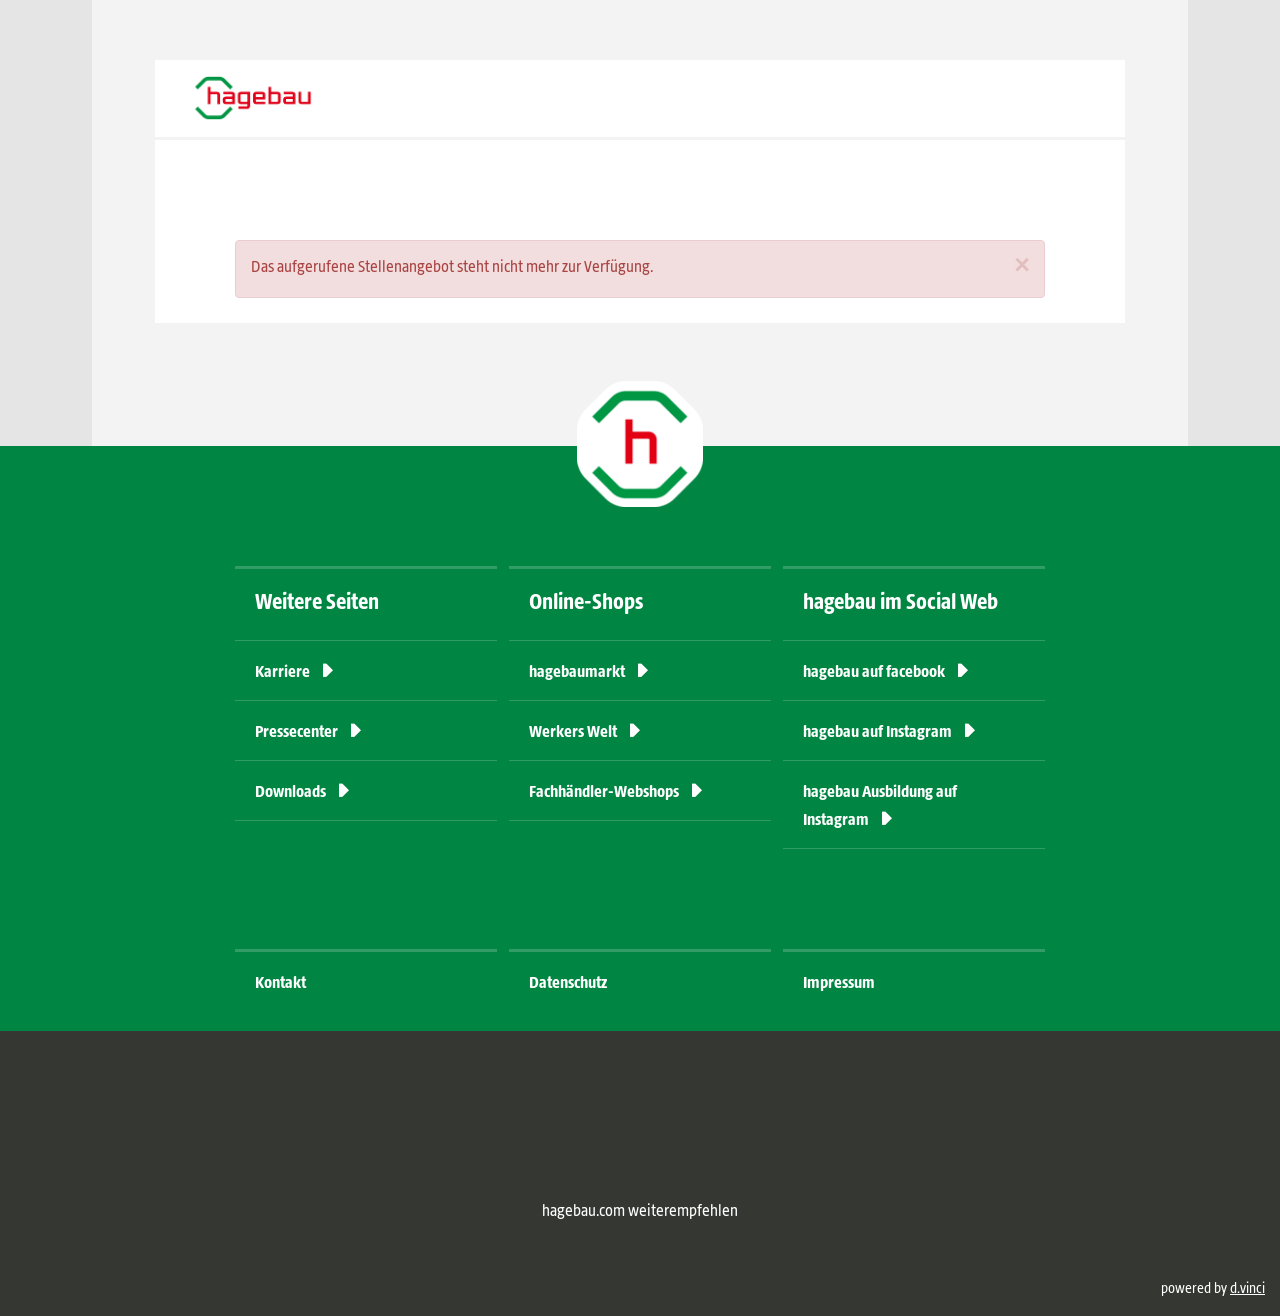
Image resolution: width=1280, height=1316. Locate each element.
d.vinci (1247, 1289)
